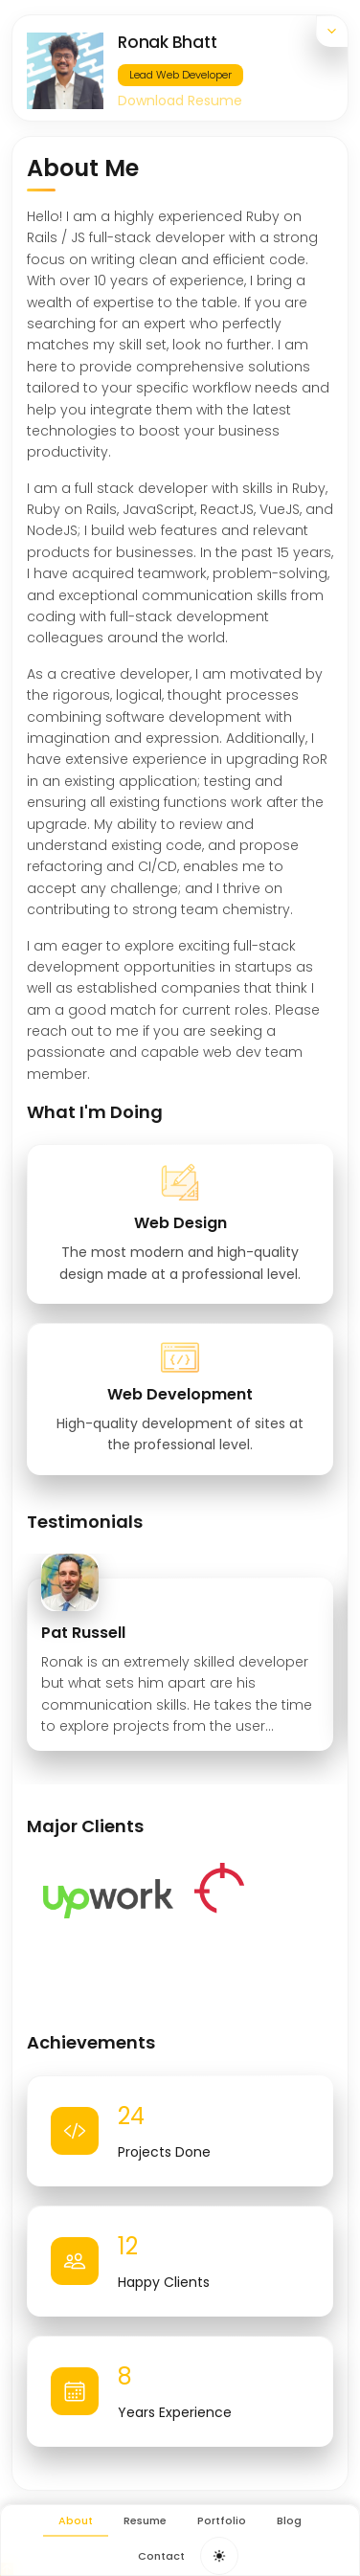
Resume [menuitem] (145, 2520)
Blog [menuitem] (289, 2520)
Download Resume (180, 100)
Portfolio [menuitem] (221, 2520)
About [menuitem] (75, 2520)
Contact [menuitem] (161, 2556)
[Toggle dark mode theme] (219, 2556)
